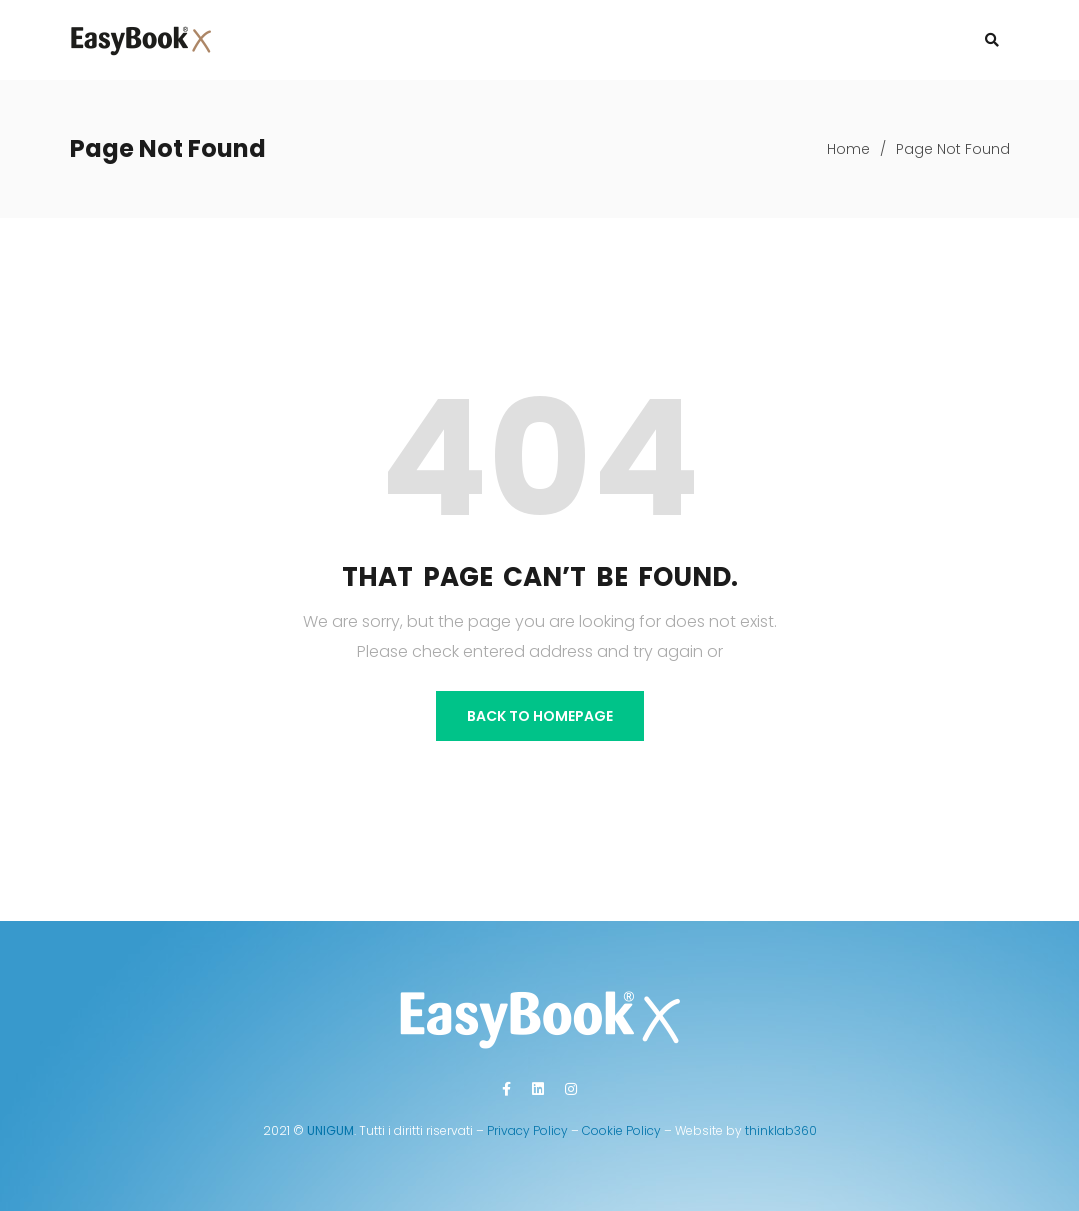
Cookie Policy (621, 1130)
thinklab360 (781, 1130)
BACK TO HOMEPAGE (540, 716)
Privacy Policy (527, 1130)
